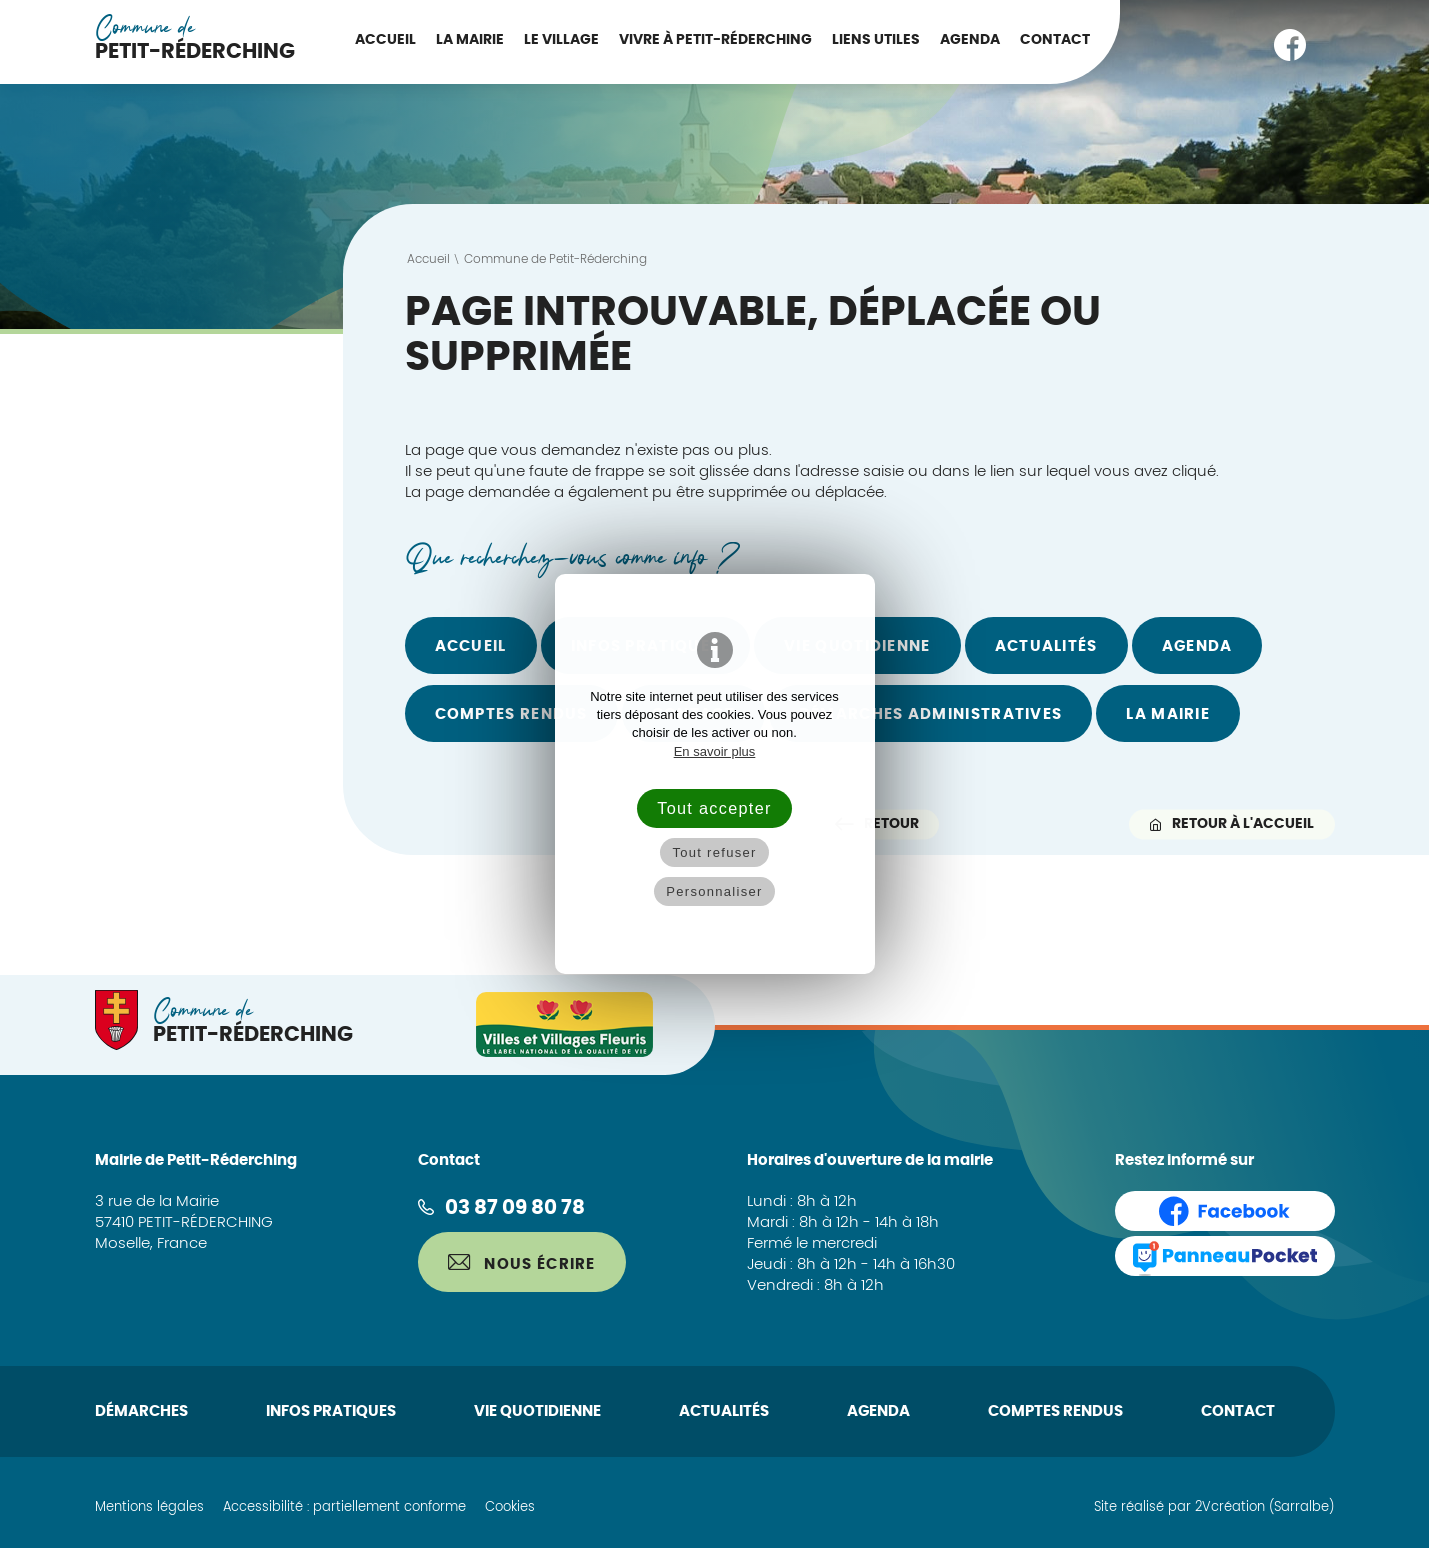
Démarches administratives (931, 714)
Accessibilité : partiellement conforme (344, 1507)
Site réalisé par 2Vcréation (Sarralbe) (1214, 1507)
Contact (1055, 40)
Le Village (561, 40)
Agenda (970, 40)
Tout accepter (714, 808)
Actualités (1046, 646)
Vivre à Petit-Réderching (715, 40)
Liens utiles (876, 40)
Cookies (510, 1507)
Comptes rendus (511, 714)
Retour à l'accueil (1231, 824)
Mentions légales (149, 1507)
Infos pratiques (331, 1411)
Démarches (141, 1411)
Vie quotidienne (537, 1411)
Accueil (385, 40)
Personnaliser (714, 891)
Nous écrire (522, 1263)
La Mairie (470, 40)
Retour (877, 824)
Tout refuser (714, 852)
